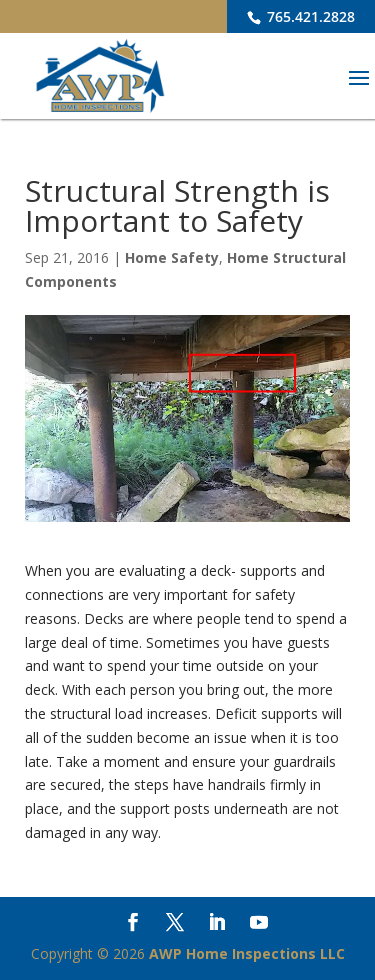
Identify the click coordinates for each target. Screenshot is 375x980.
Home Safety (172, 257)
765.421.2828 (309, 16)
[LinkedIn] (217, 924)
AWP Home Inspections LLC (247, 953)
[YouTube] (259, 924)
